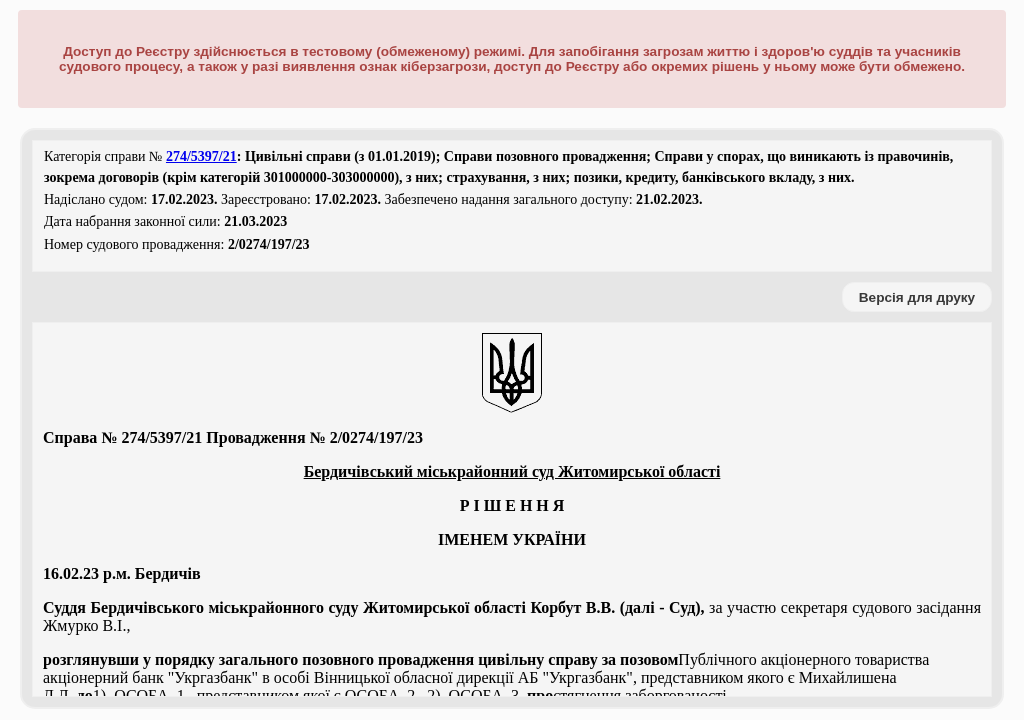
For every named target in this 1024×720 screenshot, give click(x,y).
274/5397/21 (201, 156)
